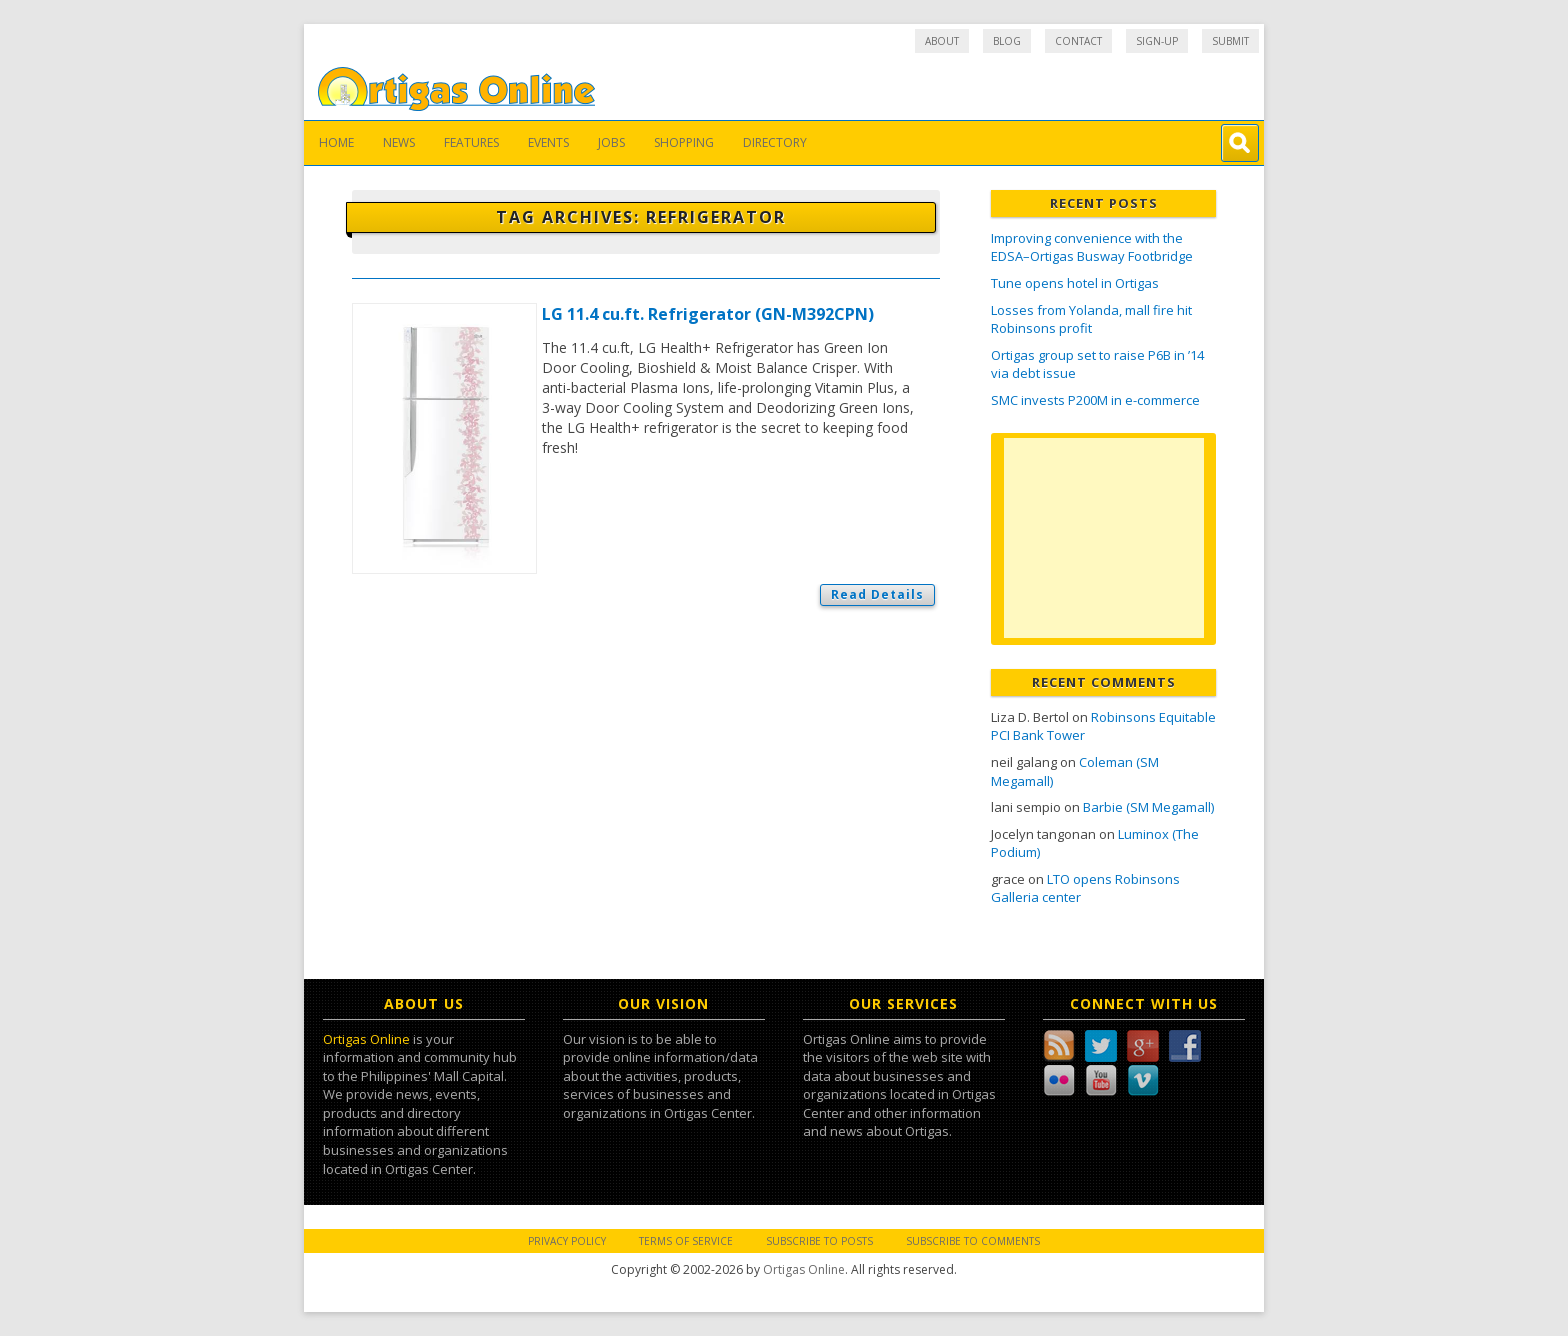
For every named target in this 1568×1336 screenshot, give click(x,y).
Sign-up (1157, 41)
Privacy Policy (567, 1241)
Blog (1007, 41)
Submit (1230, 41)
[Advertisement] (1104, 538)
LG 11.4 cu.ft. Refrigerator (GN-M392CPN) (708, 314)
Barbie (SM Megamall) (1148, 807)
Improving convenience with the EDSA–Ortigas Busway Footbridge (1092, 247)
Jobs (611, 142)
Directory (775, 142)
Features (471, 142)
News (399, 142)
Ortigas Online (366, 1039)
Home (336, 142)
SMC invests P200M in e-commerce (1095, 400)
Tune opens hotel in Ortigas (1075, 283)
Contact (1078, 41)
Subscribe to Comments (973, 1241)
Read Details (877, 594)
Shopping (684, 142)
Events (548, 142)
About (942, 41)
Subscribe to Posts (819, 1241)
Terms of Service (686, 1241)
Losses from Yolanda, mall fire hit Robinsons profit (1091, 319)
